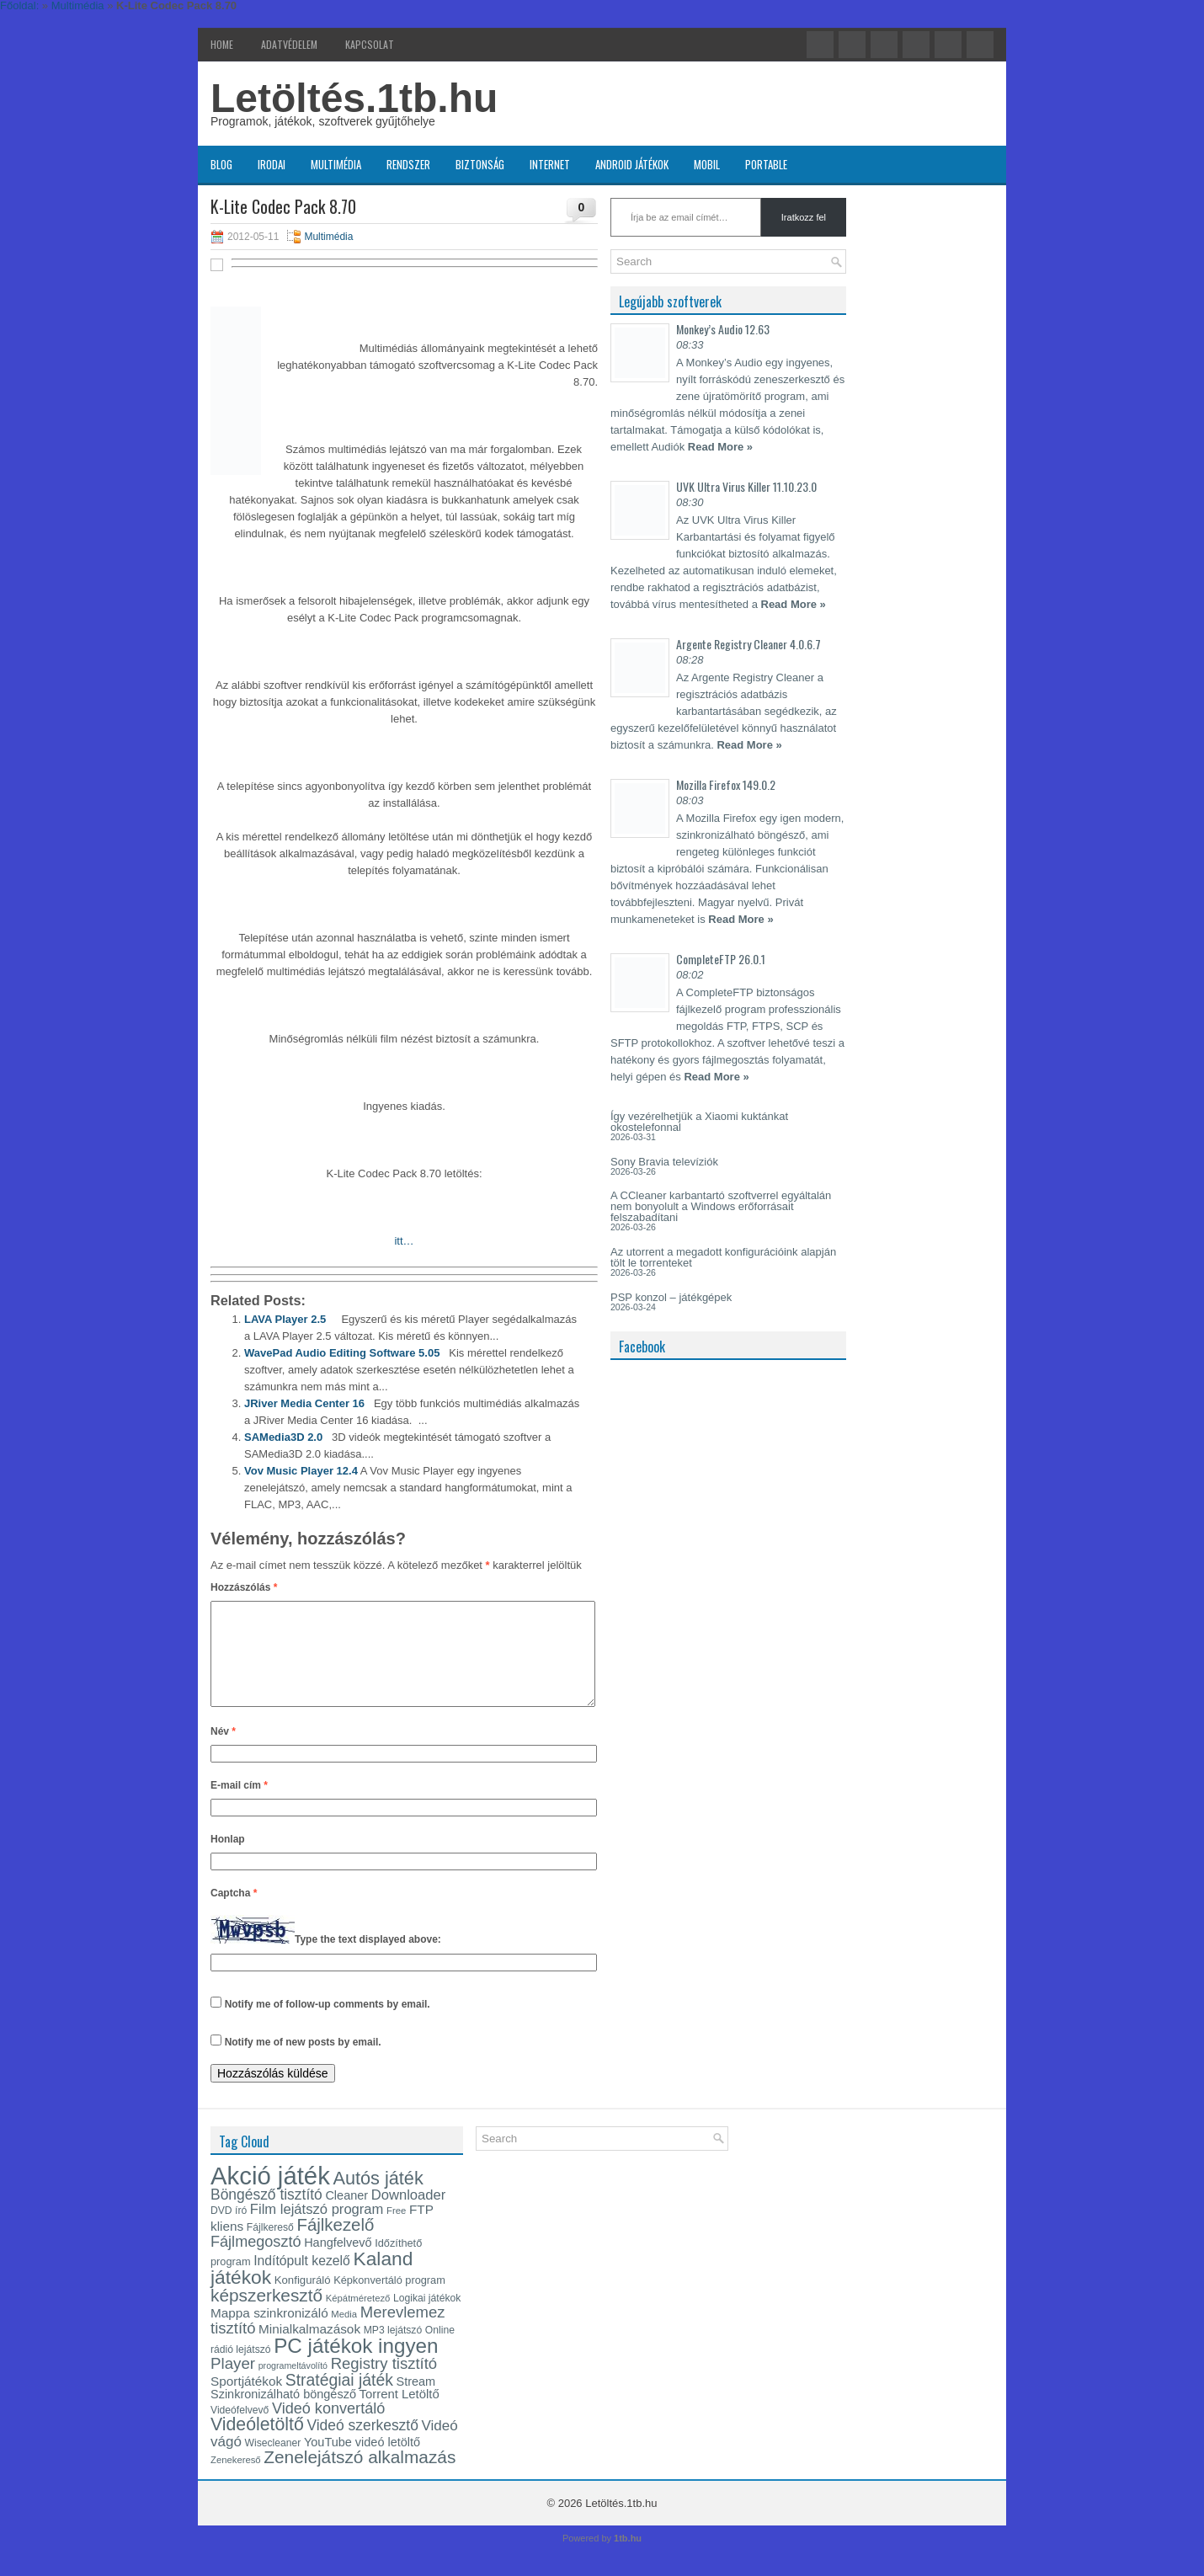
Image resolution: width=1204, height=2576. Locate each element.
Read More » (720, 446)
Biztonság (479, 164)
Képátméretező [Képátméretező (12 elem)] (358, 2318)
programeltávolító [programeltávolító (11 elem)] (293, 2386)
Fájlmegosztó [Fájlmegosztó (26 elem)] (255, 2261)
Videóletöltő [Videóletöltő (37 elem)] (257, 2445)
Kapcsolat (369, 44)
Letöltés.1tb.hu (354, 98)
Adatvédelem (289, 44)
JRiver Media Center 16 (304, 1403)
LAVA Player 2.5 (285, 1319)
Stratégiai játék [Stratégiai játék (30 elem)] (339, 2400)
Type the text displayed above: (368, 1960)
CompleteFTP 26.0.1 (720, 959)
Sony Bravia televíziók (664, 1161)
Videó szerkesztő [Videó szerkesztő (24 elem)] (362, 2445)
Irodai (271, 164)
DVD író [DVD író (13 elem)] (228, 2231)
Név (223, 1751)
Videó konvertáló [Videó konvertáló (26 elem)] (328, 2428)
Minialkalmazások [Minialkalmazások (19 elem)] (309, 2349)
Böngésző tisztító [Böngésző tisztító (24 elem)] (266, 2214)
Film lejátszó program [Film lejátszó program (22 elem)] (317, 2229)
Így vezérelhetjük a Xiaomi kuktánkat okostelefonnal (699, 1121)
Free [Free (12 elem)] (396, 2231)
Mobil (707, 164)
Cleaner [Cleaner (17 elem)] (346, 2215)
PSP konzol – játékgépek (671, 1297)
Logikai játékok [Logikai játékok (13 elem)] (427, 2318)
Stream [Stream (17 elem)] (416, 2401)
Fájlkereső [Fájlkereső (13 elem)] (270, 2247)
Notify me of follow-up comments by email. (327, 2024)
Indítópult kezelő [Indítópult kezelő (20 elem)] (301, 2281)
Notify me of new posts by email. (303, 2062)
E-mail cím (239, 1805)
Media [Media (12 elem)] (344, 2334)
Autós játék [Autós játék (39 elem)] (378, 2198)
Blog (221, 164)
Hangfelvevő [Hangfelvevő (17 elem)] (337, 2262)
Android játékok (632, 164)
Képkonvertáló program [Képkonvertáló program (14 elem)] (389, 2300)
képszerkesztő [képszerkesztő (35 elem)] (266, 2315)
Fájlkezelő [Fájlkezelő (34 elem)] (335, 2245)
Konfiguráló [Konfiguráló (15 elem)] (302, 2300)
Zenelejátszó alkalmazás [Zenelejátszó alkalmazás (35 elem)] (359, 2477)
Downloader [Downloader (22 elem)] (408, 2215)
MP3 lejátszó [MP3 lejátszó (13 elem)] (393, 2350)
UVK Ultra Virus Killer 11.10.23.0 (746, 486)
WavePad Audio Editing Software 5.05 (342, 1353)
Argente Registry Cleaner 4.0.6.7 (748, 644)
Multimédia (336, 164)
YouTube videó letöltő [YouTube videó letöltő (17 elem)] (362, 2462)
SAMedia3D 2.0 (283, 1437)
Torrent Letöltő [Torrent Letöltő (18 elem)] (400, 2414)
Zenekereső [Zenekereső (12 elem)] (235, 2480)
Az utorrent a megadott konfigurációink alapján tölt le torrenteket (723, 1257)
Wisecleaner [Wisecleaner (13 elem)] (273, 2463)
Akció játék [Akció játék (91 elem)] (270, 2196)
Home (221, 44)
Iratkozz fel (803, 217)
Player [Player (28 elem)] (232, 2383)
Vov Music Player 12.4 (301, 1470)
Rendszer (408, 164)
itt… (403, 1241)
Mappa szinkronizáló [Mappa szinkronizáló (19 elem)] (269, 2333)
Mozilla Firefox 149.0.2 (725, 784)
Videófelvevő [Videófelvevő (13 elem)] (239, 2430)
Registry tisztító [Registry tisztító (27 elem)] (384, 2383)
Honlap (227, 1859)
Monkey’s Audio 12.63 (723, 329)
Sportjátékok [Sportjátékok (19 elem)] (246, 2401)
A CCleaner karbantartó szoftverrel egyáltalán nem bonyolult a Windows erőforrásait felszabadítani (720, 1206)
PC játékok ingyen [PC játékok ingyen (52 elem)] (356, 2366)
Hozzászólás (243, 1587)
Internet (550, 164)
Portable (766, 164)
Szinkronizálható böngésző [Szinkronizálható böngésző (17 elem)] (283, 2414)
